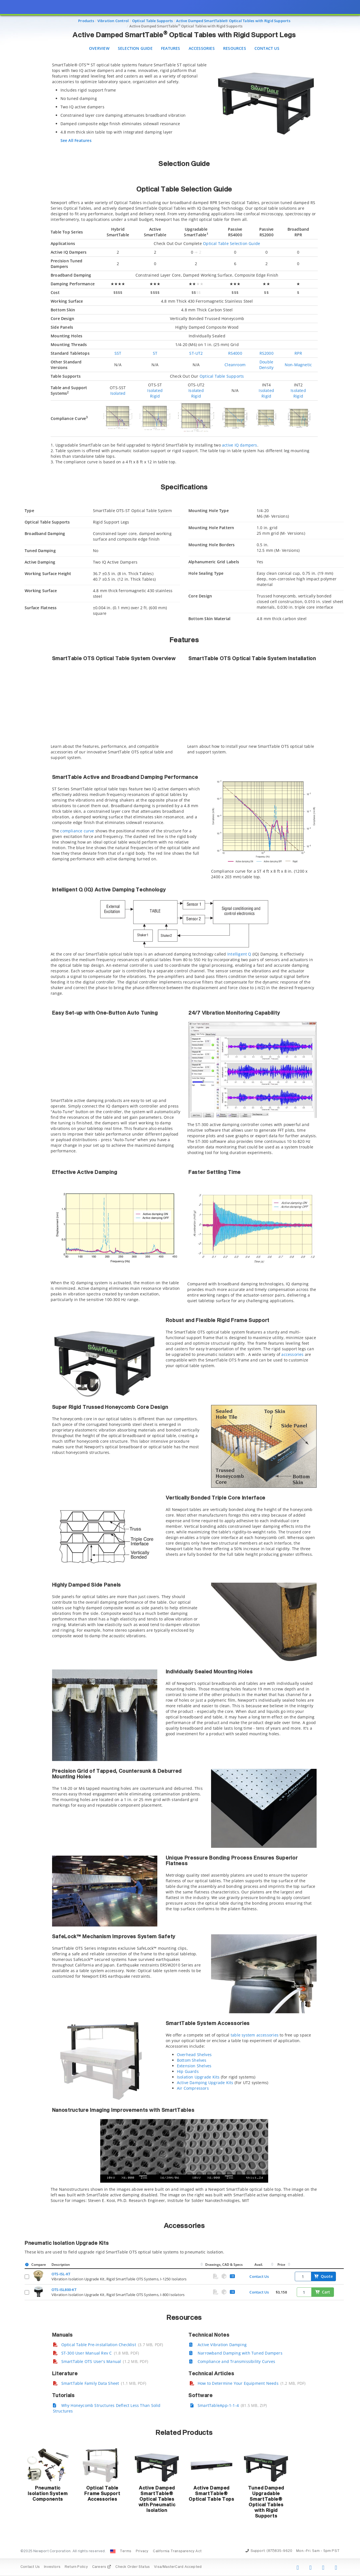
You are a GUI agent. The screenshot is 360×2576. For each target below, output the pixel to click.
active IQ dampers (239, 445)
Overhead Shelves (194, 2054)
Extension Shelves (194, 2065)
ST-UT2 (196, 353)
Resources (234, 48)
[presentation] (180, 1288)
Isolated (118, 393)
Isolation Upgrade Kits (198, 2077)
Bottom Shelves (192, 2060)
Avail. (259, 2264)
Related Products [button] (184, 2433)
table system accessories (255, 2035)
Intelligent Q (239, 954)
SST (117, 353)
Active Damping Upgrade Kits (205, 2082)
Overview (99, 48)
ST (155, 353)
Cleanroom (235, 364)
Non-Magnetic (298, 364)
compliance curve (77, 830)
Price (281, 2264)
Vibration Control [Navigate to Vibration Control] (113, 20)
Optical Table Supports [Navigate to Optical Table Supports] (152, 20)
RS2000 (266, 353)
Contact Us (266, 48)
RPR (298, 353)
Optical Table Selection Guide (231, 243)
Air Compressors (193, 2088)
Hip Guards (188, 2071)
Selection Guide (135, 48)
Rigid (155, 396)
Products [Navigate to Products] (86, 20)
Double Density (266, 364)
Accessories (202, 48)
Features (170, 48)
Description (61, 2264)
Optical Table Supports (222, 376)
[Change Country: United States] (113, 2551)
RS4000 (235, 353)
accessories (292, 1354)
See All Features (76, 140)
